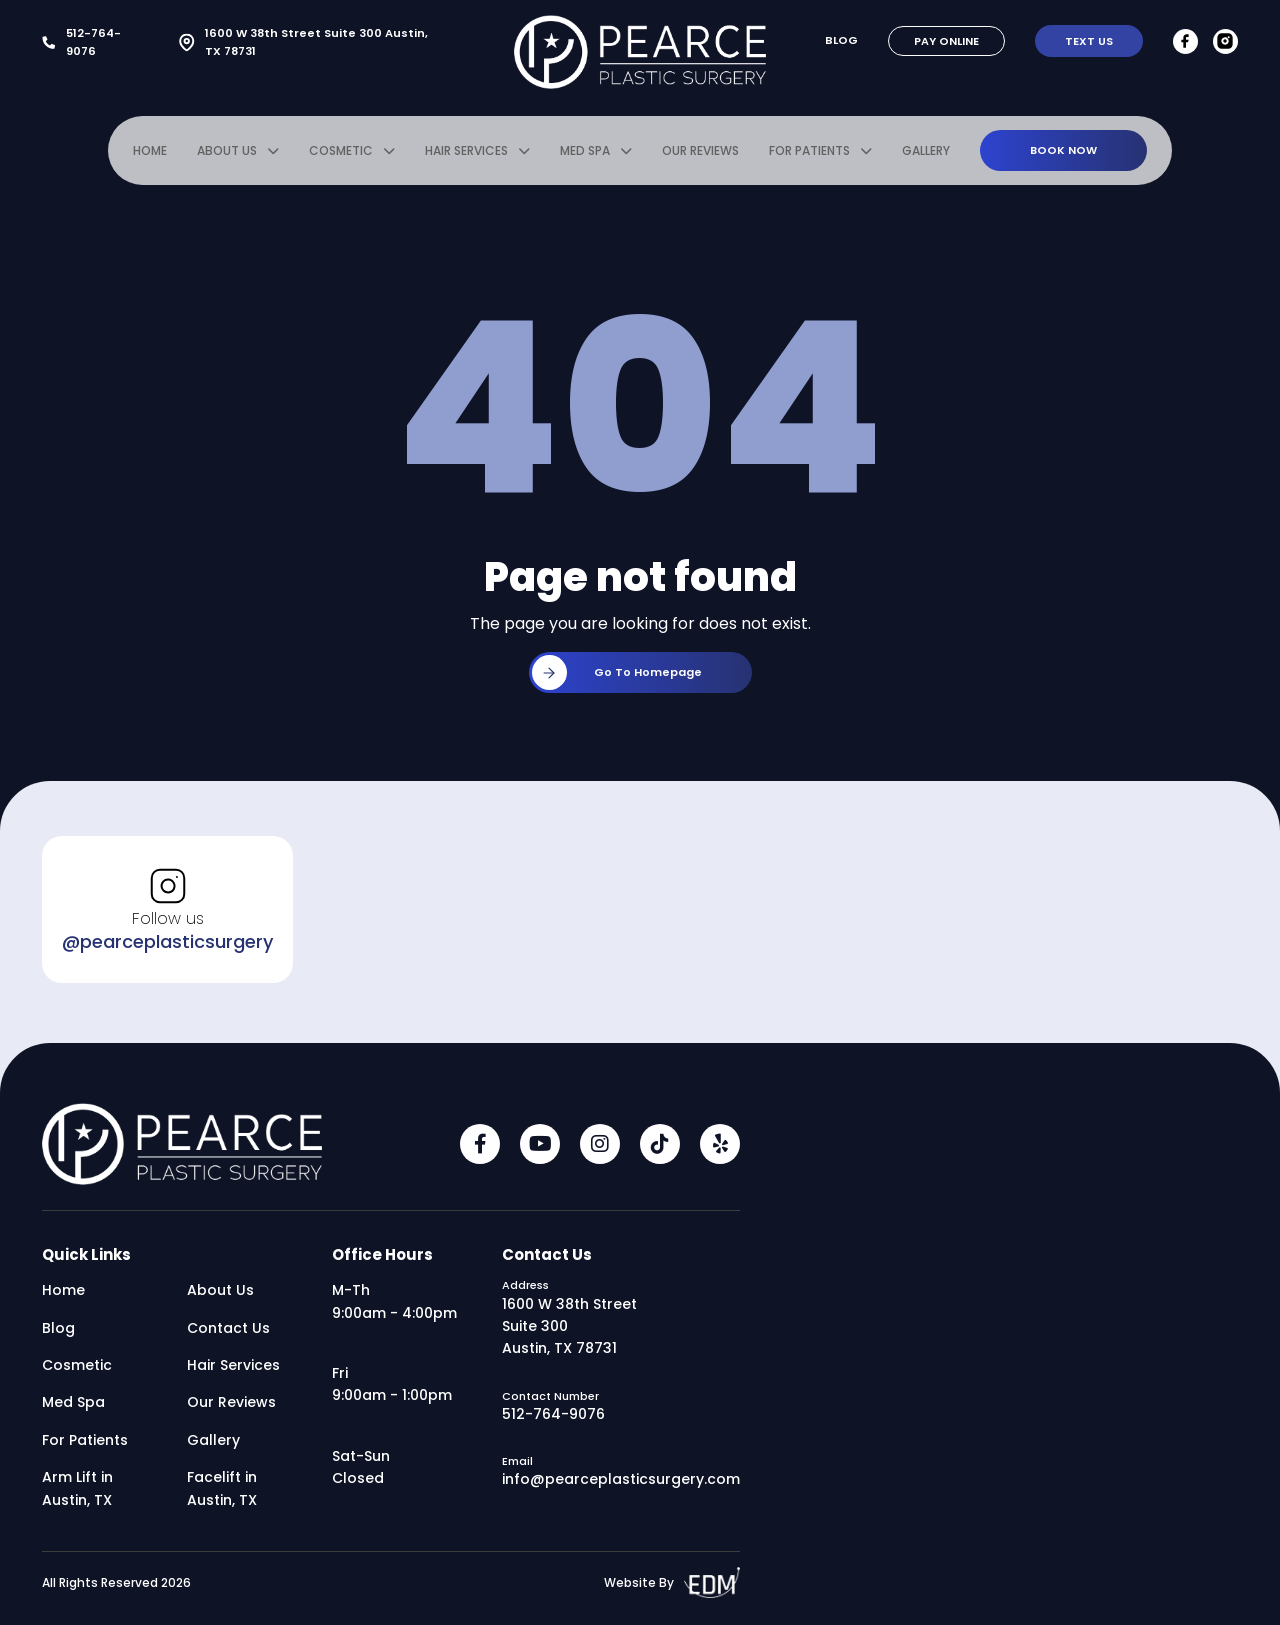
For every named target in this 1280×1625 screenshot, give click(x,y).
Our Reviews (700, 156)
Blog (842, 40)
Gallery (926, 156)
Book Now (1063, 155)
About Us (227, 156)
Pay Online (946, 41)
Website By (672, 1588)
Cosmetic (341, 156)
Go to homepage (617, 678)
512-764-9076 (81, 42)
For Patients (809, 156)
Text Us (1089, 41)
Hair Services (466, 156)
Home (150, 156)
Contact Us (228, 1334)
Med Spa (585, 156)
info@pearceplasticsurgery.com (621, 1485)
